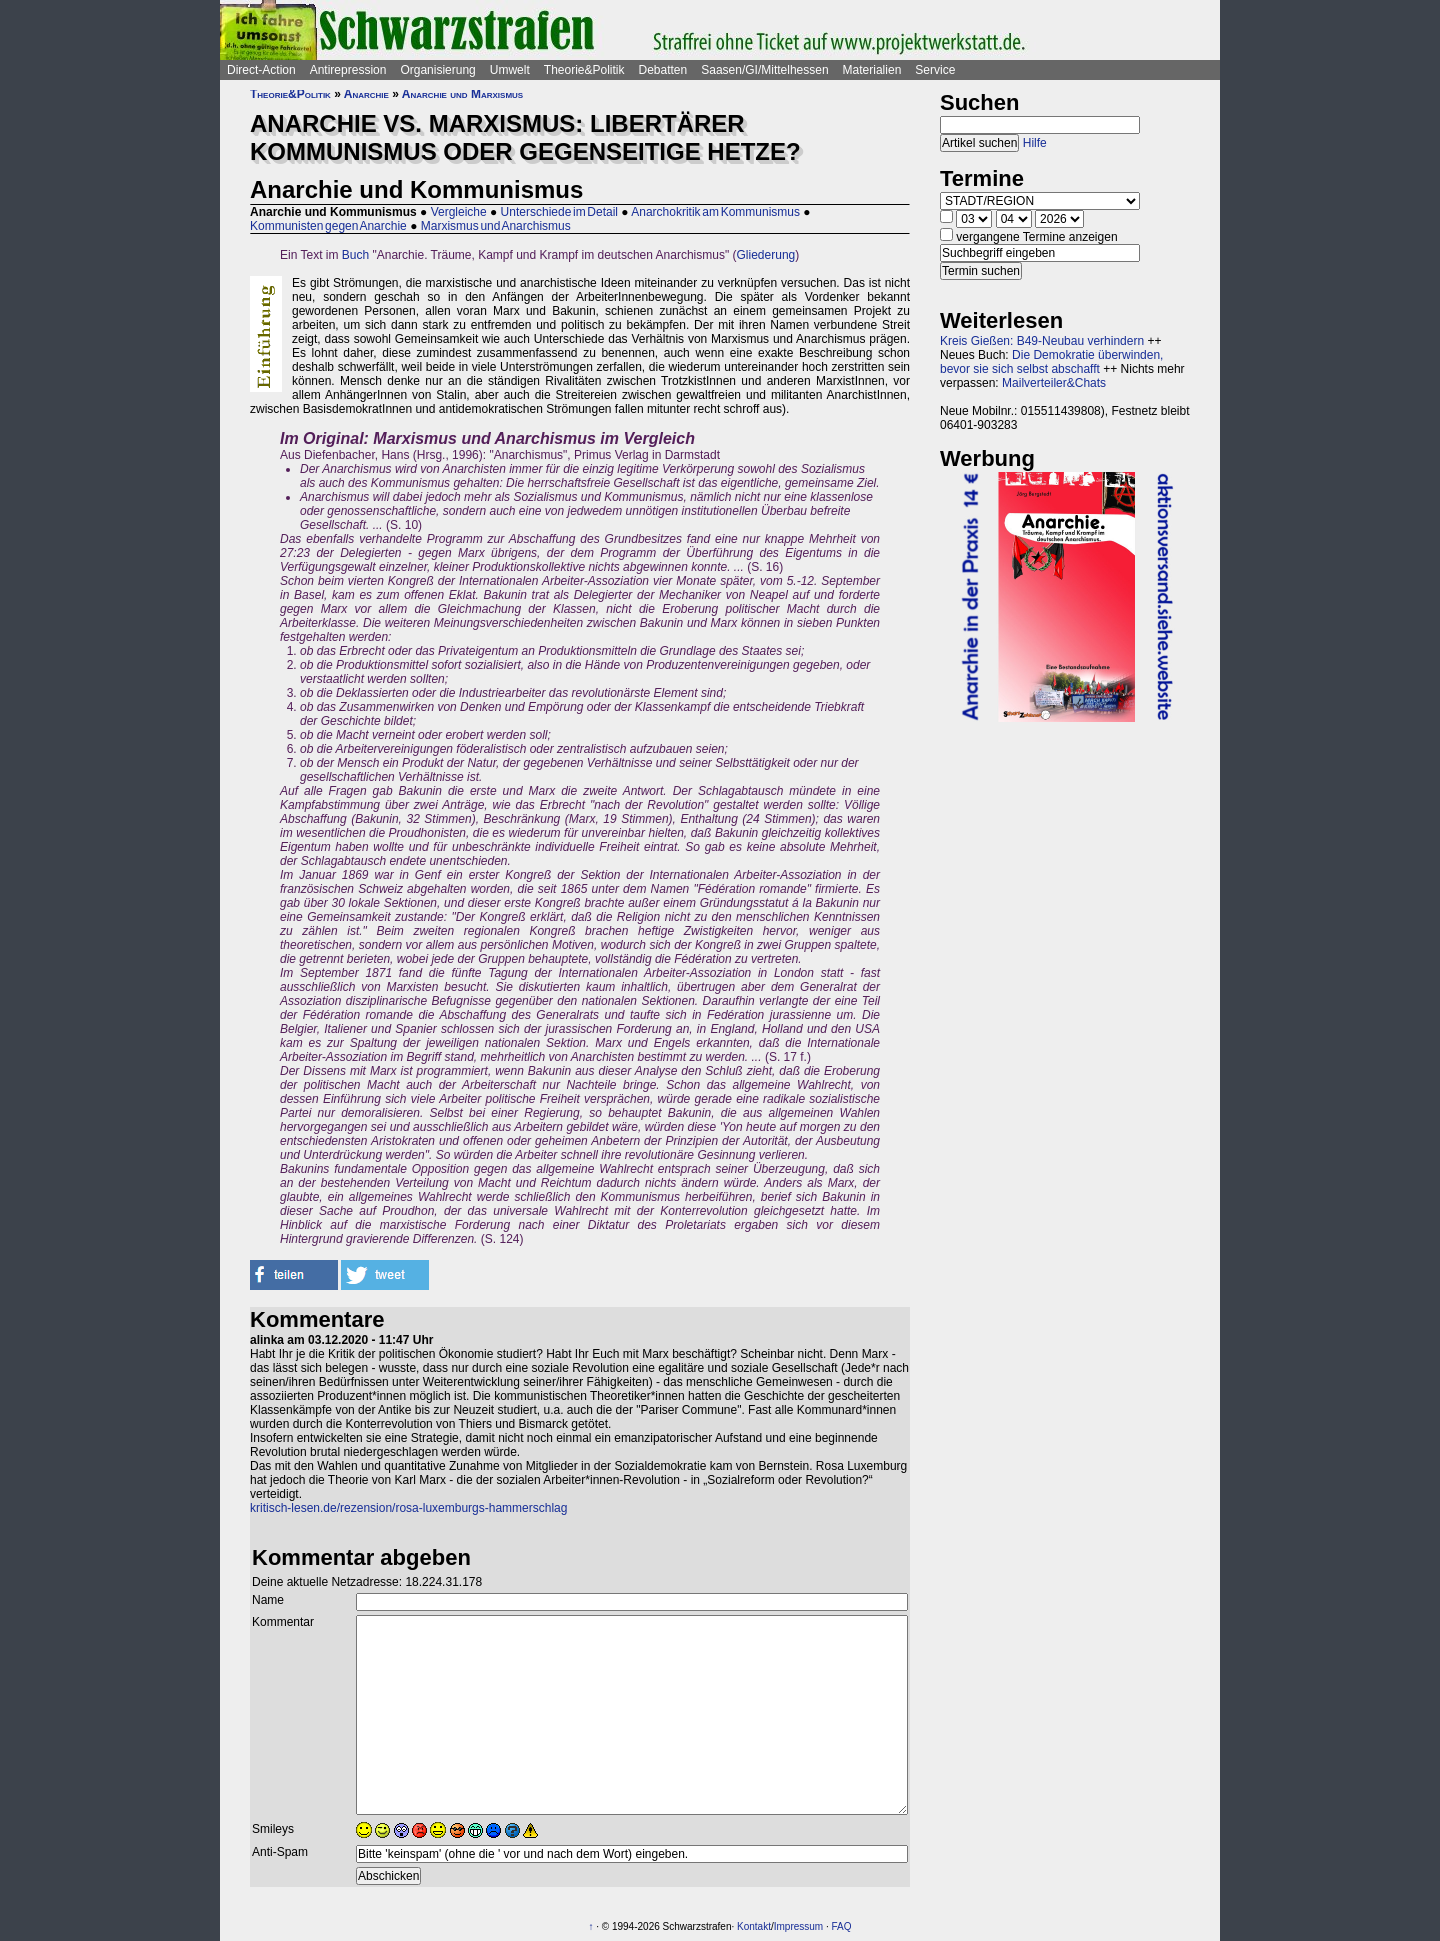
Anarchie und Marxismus (462, 94)
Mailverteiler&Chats (1054, 383)
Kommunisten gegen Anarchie (328, 226)
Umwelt (510, 70)
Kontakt (754, 1926)
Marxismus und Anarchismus (496, 226)
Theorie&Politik (584, 70)
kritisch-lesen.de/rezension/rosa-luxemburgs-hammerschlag (408, 1508)
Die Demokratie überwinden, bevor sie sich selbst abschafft (1051, 362)
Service (935, 70)
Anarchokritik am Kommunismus (715, 212)
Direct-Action (261, 70)
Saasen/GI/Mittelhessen (764, 70)
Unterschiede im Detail (559, 212)
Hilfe (1035, 143)
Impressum (798, 1926)
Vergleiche (459, 212)
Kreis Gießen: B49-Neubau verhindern (1042, 341)
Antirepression (348, 70)
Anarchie (366, 94)
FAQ (842, 1926)
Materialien (872, 70)
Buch (355, 255)
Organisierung (437, 70)
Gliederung (766, 255)
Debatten (663, 70)
